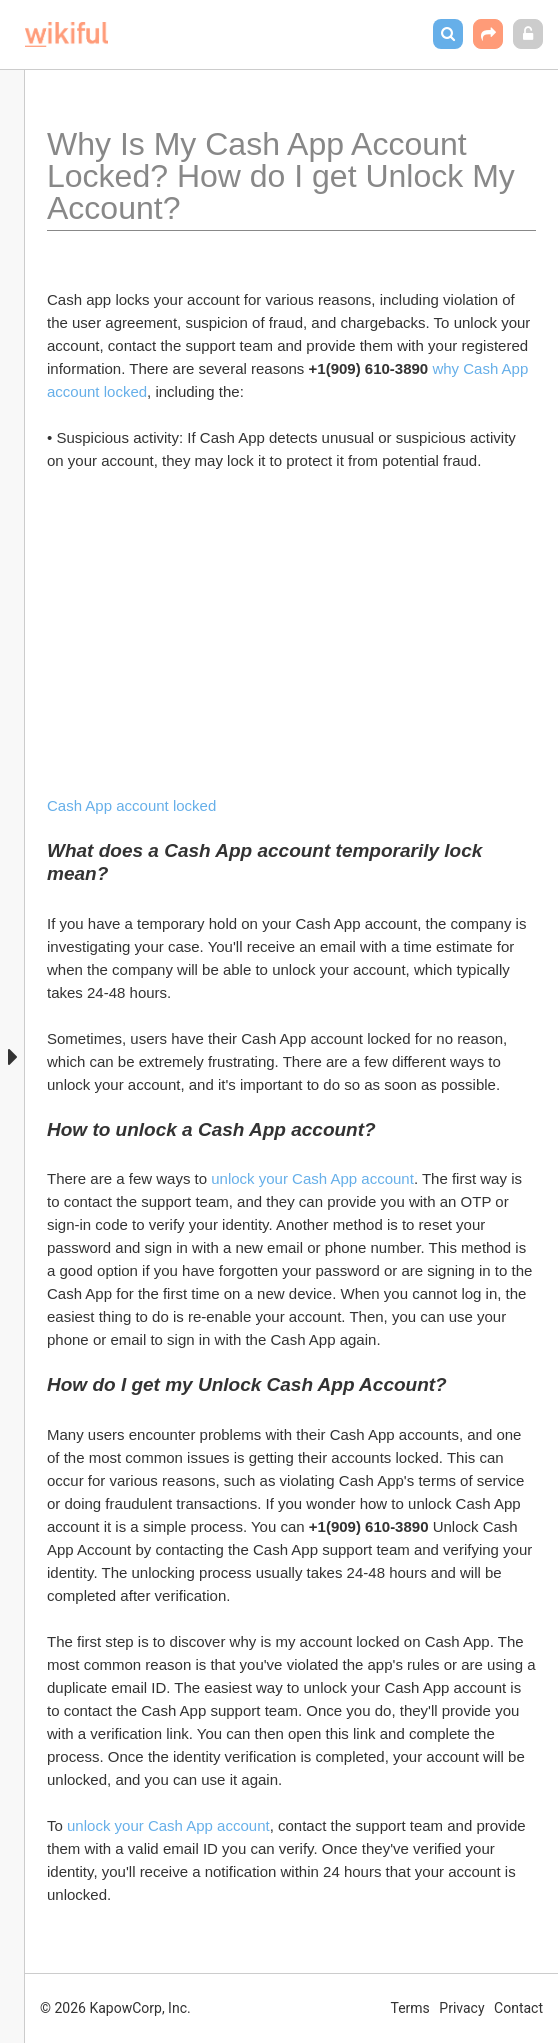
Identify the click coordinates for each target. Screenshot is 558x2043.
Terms (410, 2008)
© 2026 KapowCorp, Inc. (115, 2008)
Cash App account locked (131, 805)
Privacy (461, 2008)
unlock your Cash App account (312, 1178)
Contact (518, 2008)
